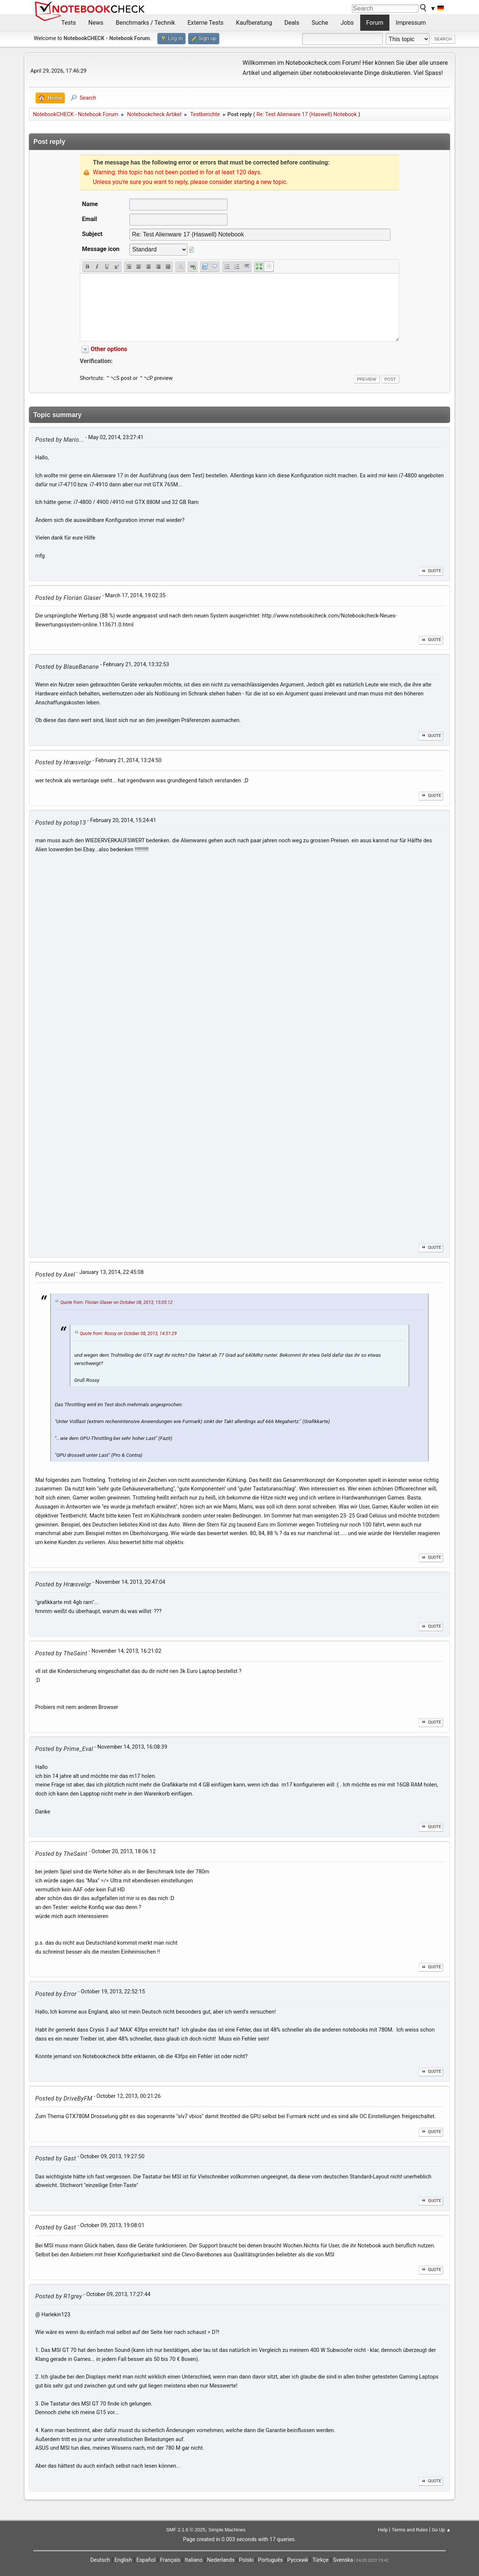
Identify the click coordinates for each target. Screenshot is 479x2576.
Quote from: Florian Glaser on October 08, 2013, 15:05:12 (116, 1302)
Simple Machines (226, 2530)
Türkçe (321, 2560)
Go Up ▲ (441, 2530)
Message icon (101, 249)
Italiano (193, 2560)
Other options (109, 349)
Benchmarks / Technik (145, 22)
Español (146, 2560)
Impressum (411, 22)
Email (89, 219)
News (95, 22)
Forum (374, 22)
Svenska (343, 2560)
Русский (297, 2560)
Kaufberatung (254, 22)
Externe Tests (205, 22)
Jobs (347, 22)
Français (170, 2560)
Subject (92, 234)
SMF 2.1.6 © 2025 (185, 2530)
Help (383, 2530)
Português (270, 2560)
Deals (291, 22)
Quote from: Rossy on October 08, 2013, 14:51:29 (128, 1333)
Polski (246, 2560)
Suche (320, 22)
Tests (68, 22)
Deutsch (100, 2560)
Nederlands (220, 2560)
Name (90, 204)
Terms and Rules (410, 2530)
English (123, 2560)
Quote (431, 570)
